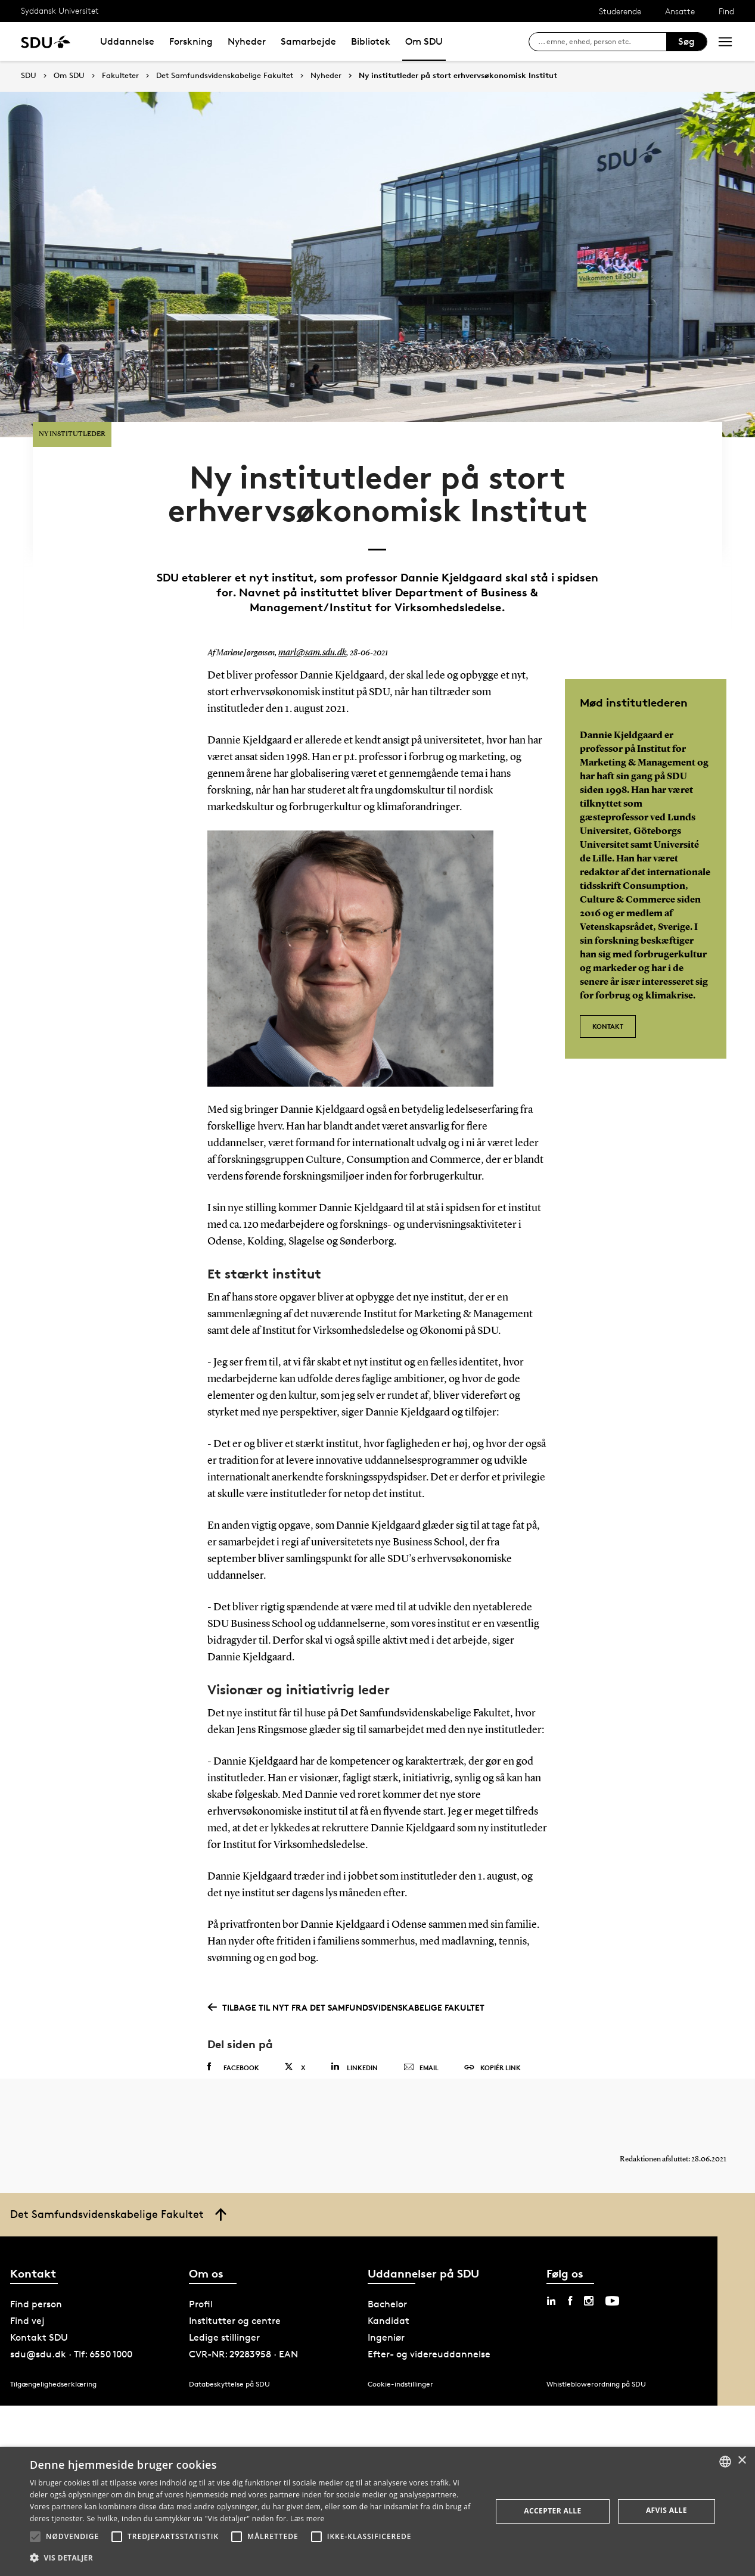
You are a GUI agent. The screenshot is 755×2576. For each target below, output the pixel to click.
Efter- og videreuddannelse (429, 2310)
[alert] (377, 2511)
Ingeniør (386, 2294)
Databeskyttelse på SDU (229, 2339)
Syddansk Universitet (60, 10)
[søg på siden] (602, 42)
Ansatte (680, 11)
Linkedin (354, 2011)
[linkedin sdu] (551, 2257)
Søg (686, 41)
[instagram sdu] (589, 2257)
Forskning (191, 41)
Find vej (27, 2277)
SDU (28, 75)
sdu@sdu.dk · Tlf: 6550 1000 (71, 2310)
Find (726, 11)
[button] (35, 2537)
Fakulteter (120, 75)
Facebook (233, 2011)
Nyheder (247, 41)
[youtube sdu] (612, 2257)
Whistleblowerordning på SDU (596, 2339)
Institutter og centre (235, 2277)
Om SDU (424, 41)
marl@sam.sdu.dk (308, 597)
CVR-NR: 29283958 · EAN (243, 2310)
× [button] (741, 2460)
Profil (201, 2260)
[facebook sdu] (570, 2257)
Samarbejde (308, 41)
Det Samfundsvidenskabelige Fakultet (224, 75)
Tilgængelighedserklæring (53, 2339)
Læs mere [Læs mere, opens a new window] (307, 2518)
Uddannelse (127, 41)
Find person (36, 2260)
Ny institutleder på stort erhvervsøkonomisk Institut (458, 75)
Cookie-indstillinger (400, 2339)
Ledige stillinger (224, 2294)
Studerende (620, 11)
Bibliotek (370, 41)
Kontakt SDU (39, 2294)
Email (421, 2012)
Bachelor (387, 2260)
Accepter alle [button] (552, 2511)
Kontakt (607, 964)
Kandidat (388, 2277)
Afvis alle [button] (666, 2510)
